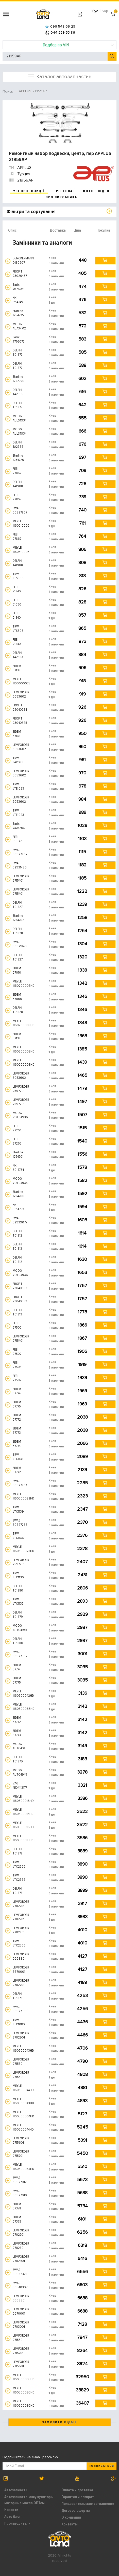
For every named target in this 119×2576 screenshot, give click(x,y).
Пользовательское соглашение (87, 2503)
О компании (71, 2517)
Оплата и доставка (77, 2490)
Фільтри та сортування (31, 212)
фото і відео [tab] (96, 191)
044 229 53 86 (60, 32)
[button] (8, 261)
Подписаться (101, 2466)
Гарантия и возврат (77, 2497)
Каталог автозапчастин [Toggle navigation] (59, 77)
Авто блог (12, 2516)
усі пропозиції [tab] (29, 191)
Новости (11, 2509)
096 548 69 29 (60, 26)
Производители (17, 2523)
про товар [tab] (64, 191)
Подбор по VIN (78, 45)
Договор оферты (75, 2510)
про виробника (61, 197)
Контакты (69, 2524)
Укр (105, 11)
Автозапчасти (15, 2490)
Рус (95, 11)
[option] (60, 123)
